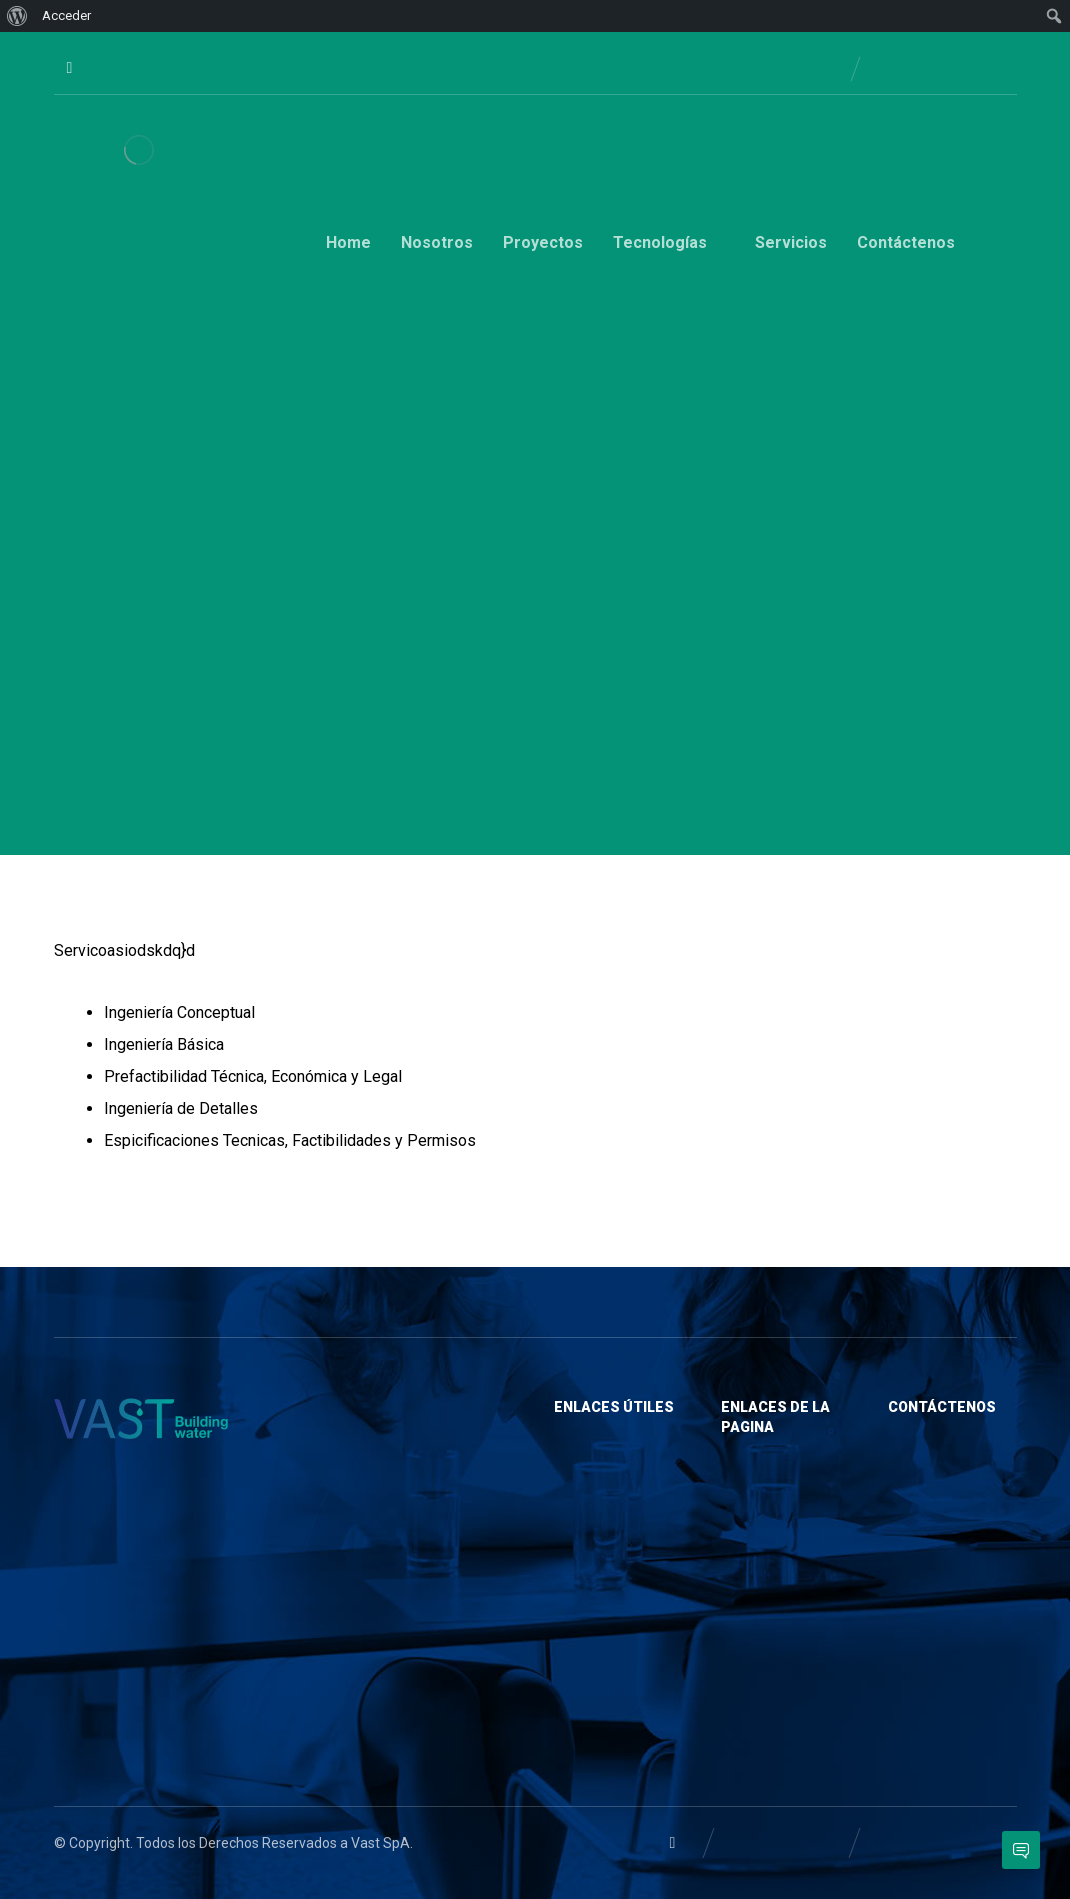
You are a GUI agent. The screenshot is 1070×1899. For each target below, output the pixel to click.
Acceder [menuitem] (66, 15)
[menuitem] (17, 16)
